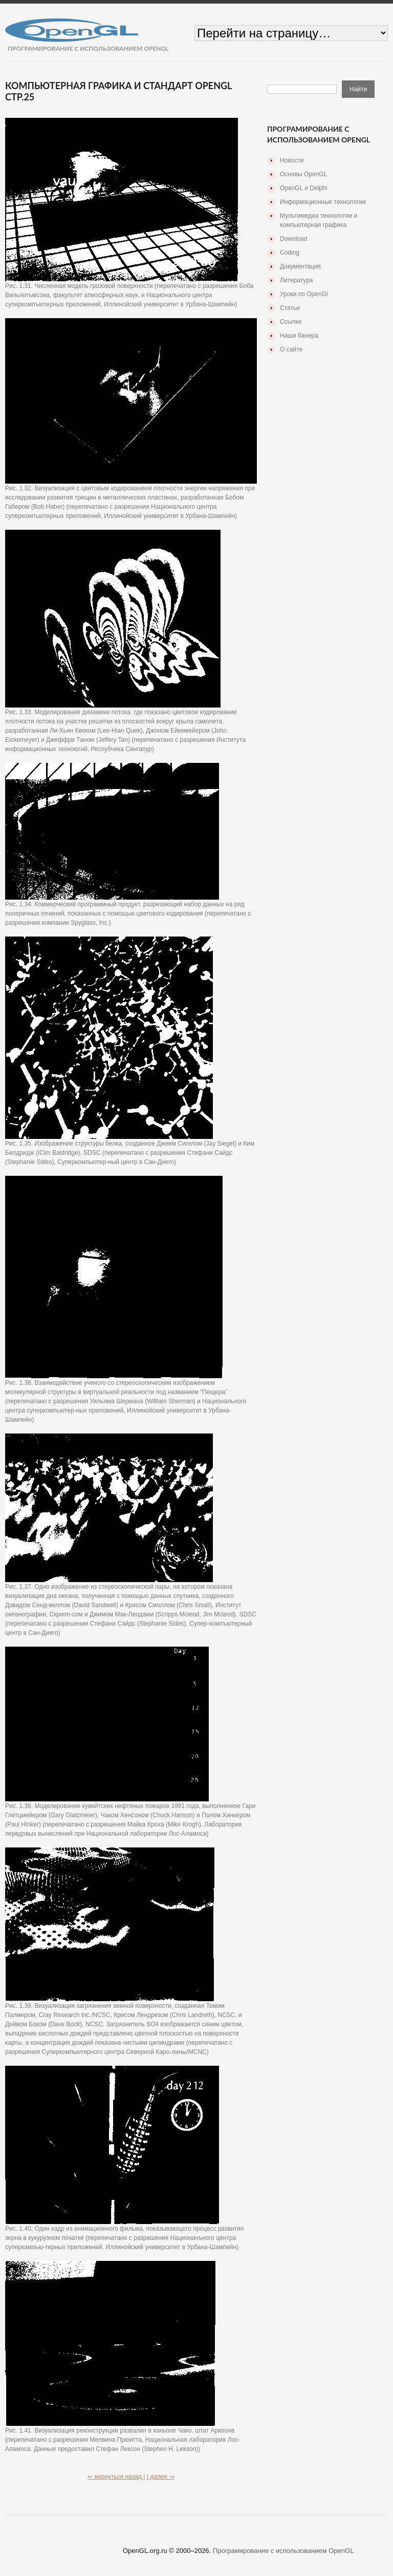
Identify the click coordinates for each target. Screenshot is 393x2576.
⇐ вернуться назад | (116, 2476)
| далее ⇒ (160, 2476)
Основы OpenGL (303, 174)
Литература (296, 280)
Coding (289, 252)
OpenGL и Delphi (303, 188)
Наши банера (299, 335)
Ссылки (290, 321)
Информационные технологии (323, 201)
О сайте (291, 349)
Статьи (290, 307)
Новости (291, 160)
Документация (300, 266)
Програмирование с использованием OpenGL (283, 2550)
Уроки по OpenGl (304, 294)
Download (293, 238)
